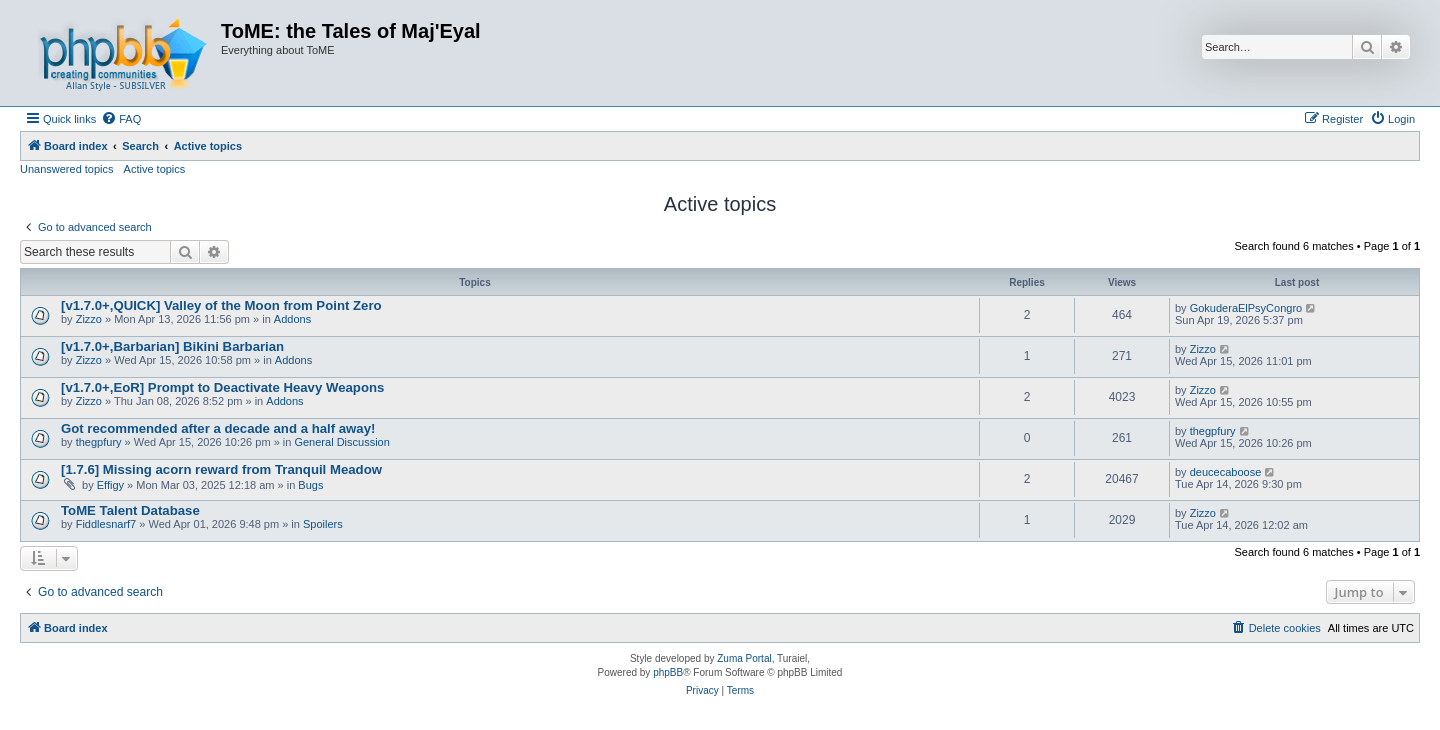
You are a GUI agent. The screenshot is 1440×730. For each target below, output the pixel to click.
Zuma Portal (744, 658)
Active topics (155, 169)
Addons (292, 319)
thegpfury (99, 442)
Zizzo (89, 319)
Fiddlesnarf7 (106, 524)
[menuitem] (121, 119)
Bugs (310, 485)
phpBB (668, 672)
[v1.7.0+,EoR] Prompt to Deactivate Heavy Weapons (222, 387)
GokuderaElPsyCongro (1246, 308)
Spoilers (323, 524)
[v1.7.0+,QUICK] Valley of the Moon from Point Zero (221, 305)
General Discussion (341, 442)
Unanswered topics (67, 169)
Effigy (110, 485)
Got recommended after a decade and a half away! (218, 428)
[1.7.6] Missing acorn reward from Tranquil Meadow (221, 469)
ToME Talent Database (130, 510)
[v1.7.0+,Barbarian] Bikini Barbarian (172, 346)
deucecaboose (1226, 472)
